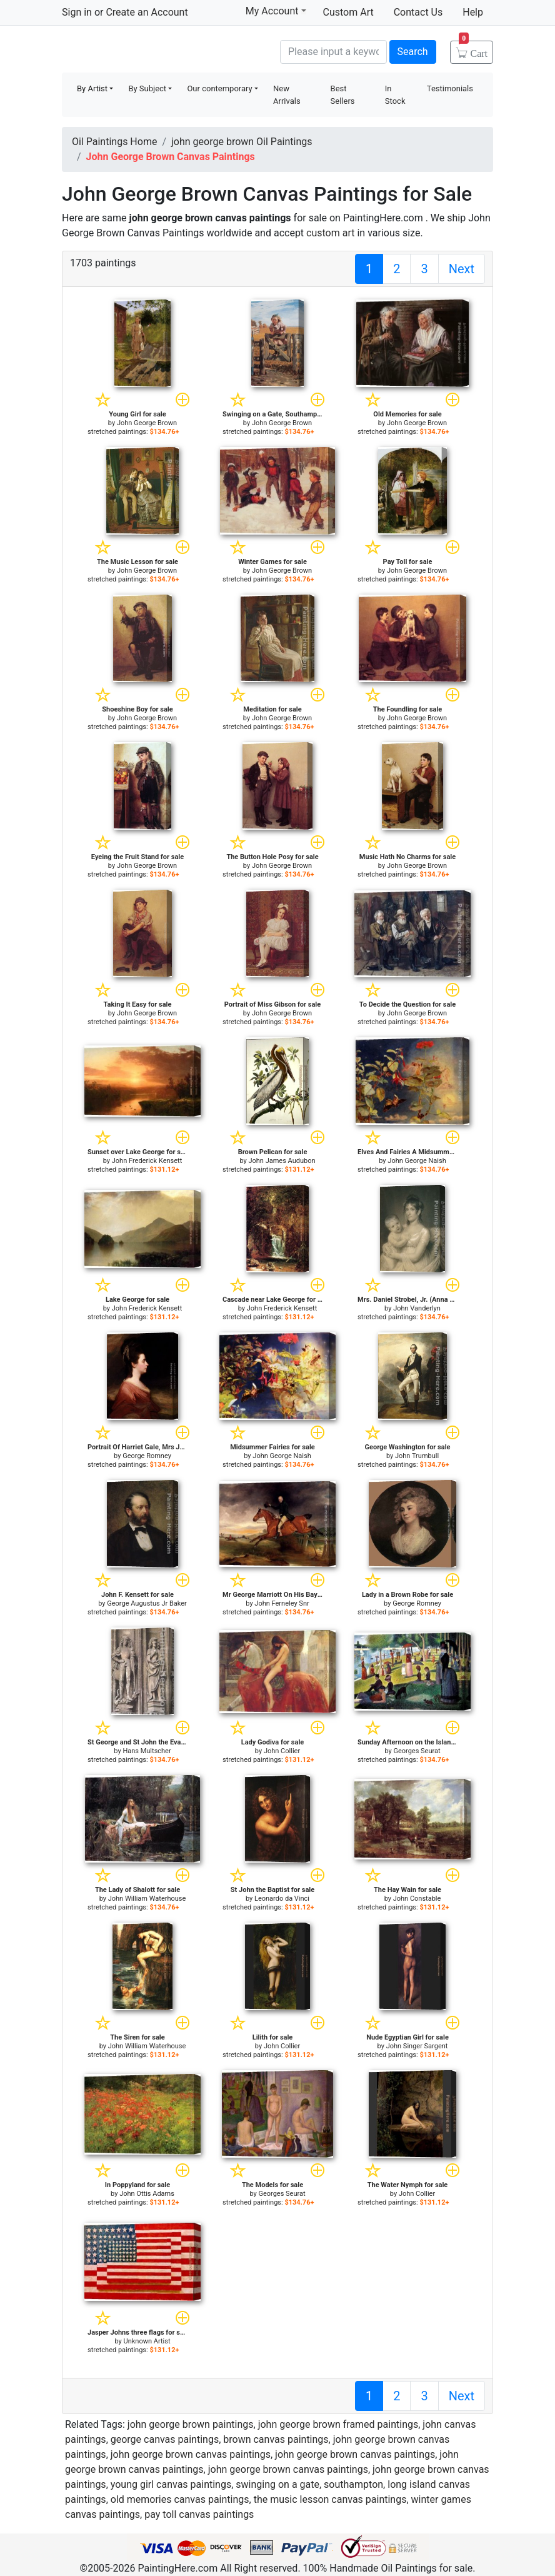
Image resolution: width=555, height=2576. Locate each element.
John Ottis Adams (146, 2194)
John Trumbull (417, 1456)
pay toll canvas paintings (199, 2514)
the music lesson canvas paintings (330, 2499)
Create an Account (147, 12)
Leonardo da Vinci (281, 1898)
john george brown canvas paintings (191, 2454)
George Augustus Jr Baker (147, 1603)
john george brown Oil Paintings (241, 142)
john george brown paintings (191, 2424)
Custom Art (348, 12)
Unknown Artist (147, 2341)
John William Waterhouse (147, 1898)
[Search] (333, 52)
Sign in (77, 12)
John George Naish (417, 1161)
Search (413, 52)
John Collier (282, 1751)
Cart (473, 49)
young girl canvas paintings (171, 2484)
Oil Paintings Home (114, 142)
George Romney (146, 1456)
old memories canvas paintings (180, 2499)
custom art (330, 233)
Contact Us (418, 12)
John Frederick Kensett (147, 1161)
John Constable (417, 1898)
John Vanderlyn (417, 1308)
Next (461, 268)
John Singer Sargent (417, 2046)
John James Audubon (281, 1161)
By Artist (92, 88)
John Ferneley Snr (281, 1603)
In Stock (395, 95)
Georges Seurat (416, 1751)
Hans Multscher (146, 1751)
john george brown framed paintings (338, 2424)
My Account (276, 10)
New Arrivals (287, 95)
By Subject (147, 88)
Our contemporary (219, 88)
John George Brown (147, 423)
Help (472, 12)
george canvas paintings (165, 2439)
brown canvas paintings (275, 2439)
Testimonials (450, 88)
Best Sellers (343, 95)
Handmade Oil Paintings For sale (155, 50)
